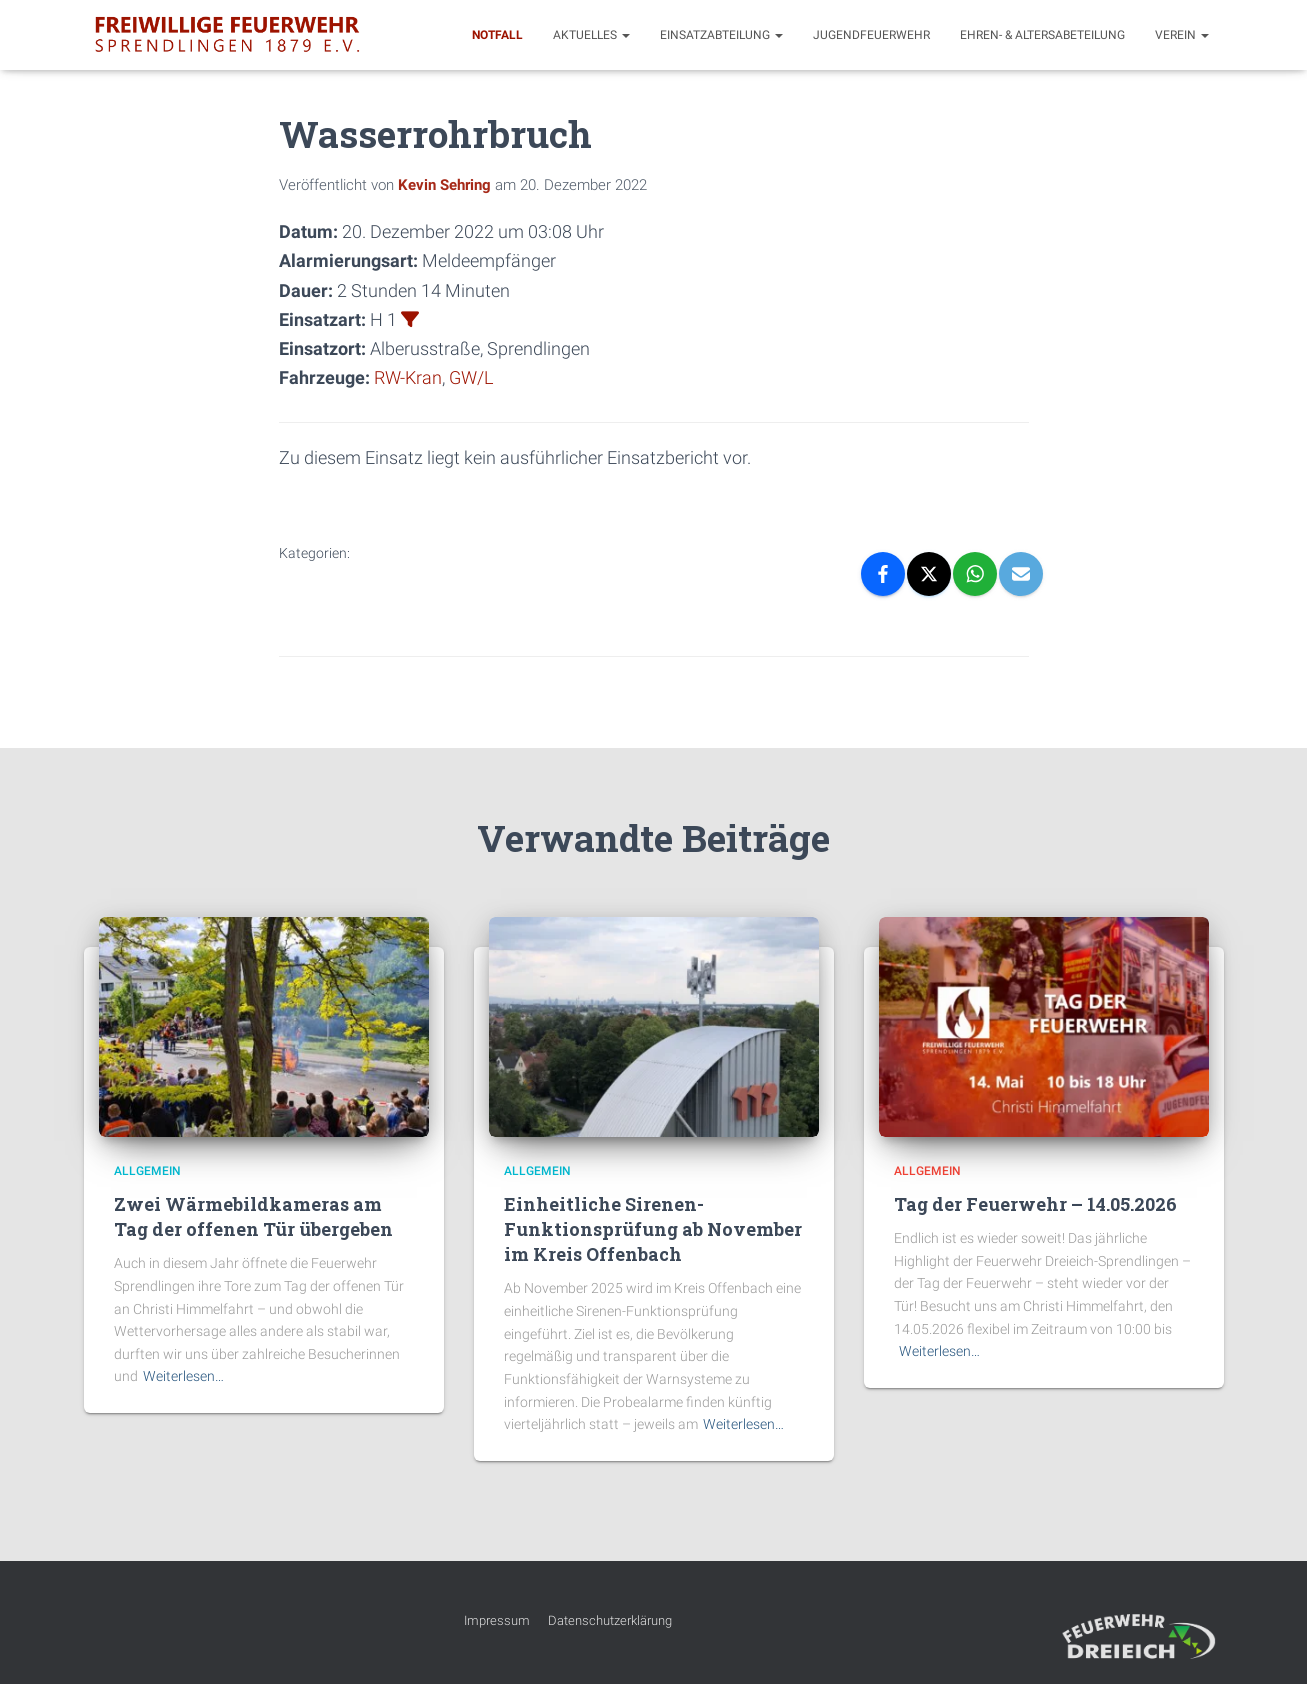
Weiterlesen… (183, 1376)
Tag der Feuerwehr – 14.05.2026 (1035, 1204)
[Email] (1021, 574)
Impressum (497, 1620)
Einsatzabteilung (721, 35)
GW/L (471, 377)
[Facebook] (883, 574)
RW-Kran (408, 377)
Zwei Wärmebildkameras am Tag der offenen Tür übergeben (253, 1216)
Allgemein (147, 1171)
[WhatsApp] (975, 574)
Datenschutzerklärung (610, 1620)
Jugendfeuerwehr (871, 35)
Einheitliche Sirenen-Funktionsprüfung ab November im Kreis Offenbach (653, 1229)
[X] (929, 574)
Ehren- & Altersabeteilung (1042, 35)
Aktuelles (591, 35)
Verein (1182, 35)
